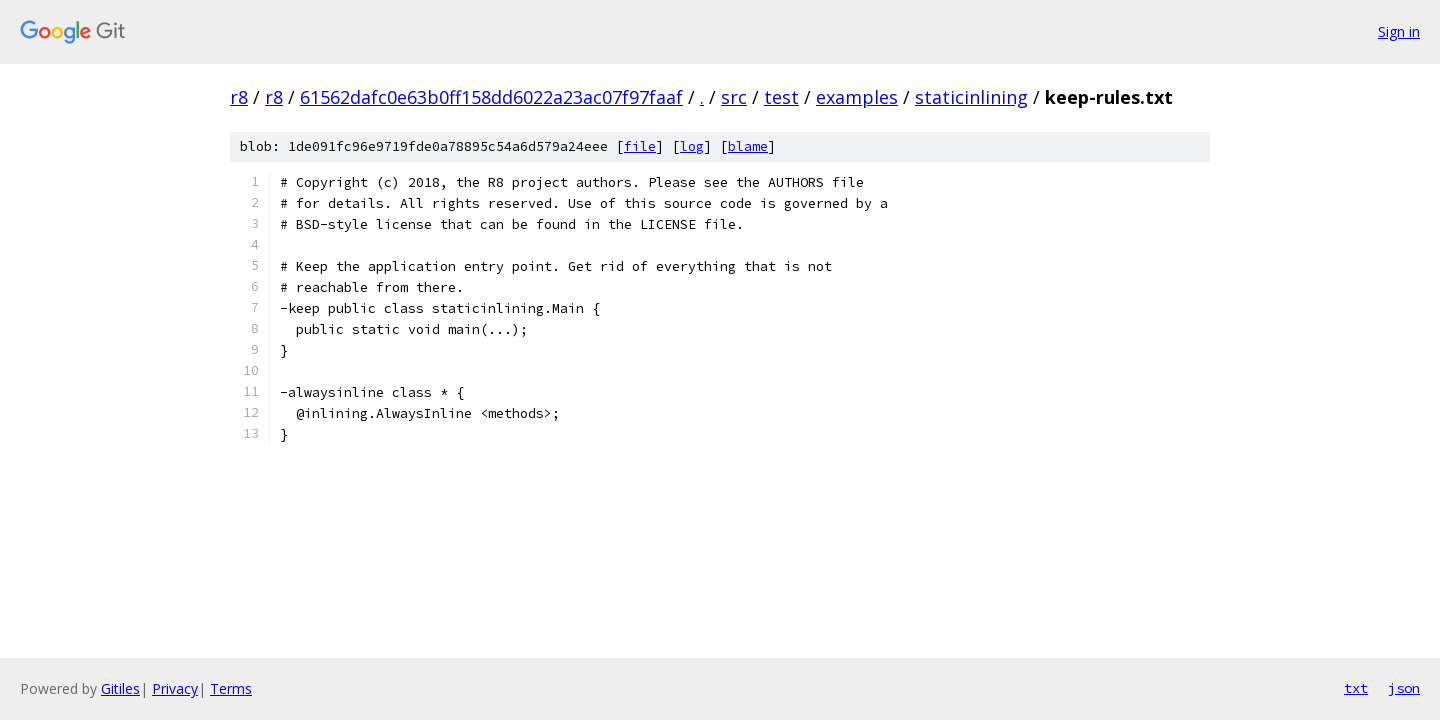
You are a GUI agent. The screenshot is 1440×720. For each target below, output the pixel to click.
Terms (231, 688)
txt (1356, 688)
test (781, 97)
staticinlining (971, 97)
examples (857, 97)
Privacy (175, 688)
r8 (239, 97)
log (692, 146)
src (734, 97)
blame (748, 146)
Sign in (1399, 31)
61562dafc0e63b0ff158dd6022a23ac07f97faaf (491, 97)
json (1404, 688)
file (640, 146)
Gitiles (120, 688)
